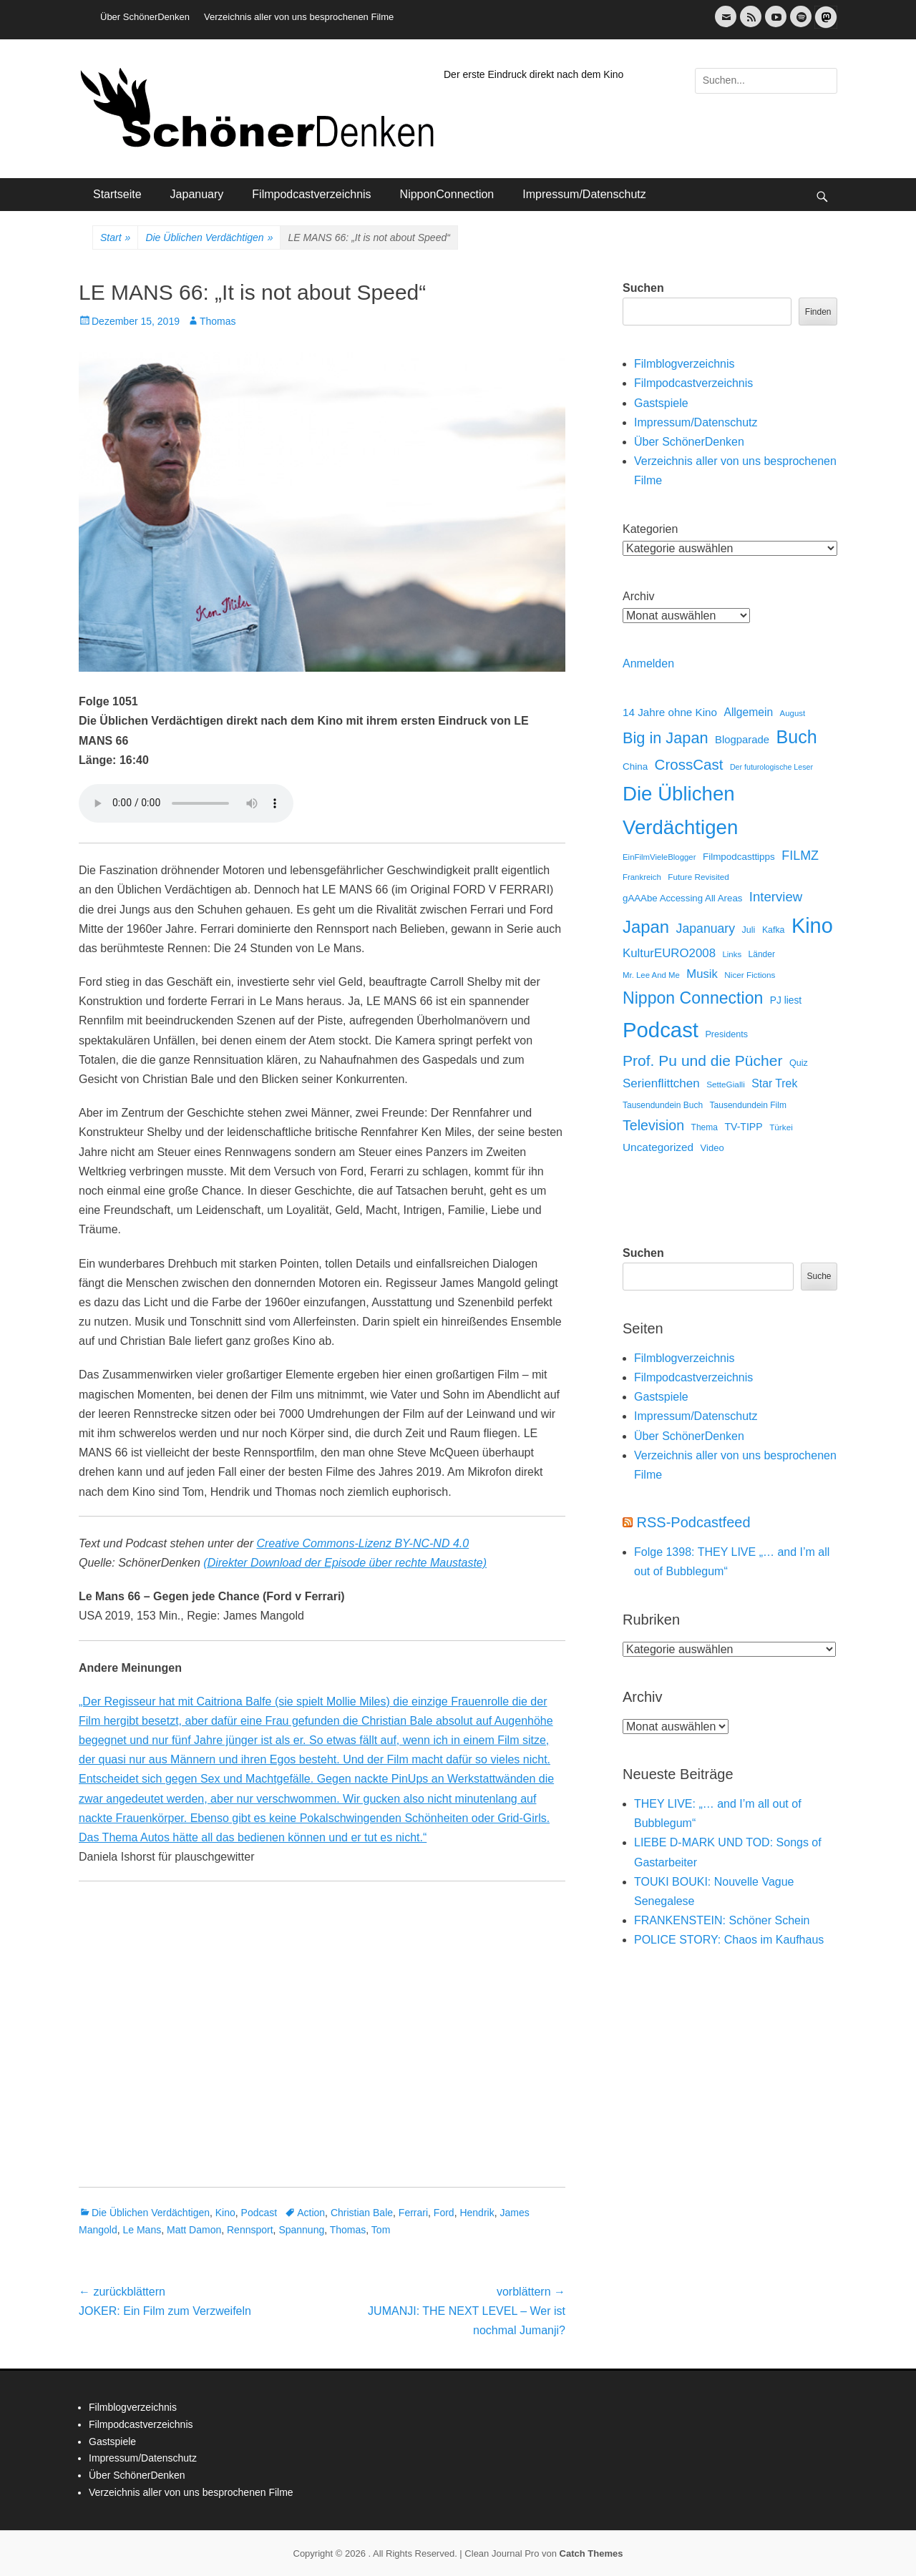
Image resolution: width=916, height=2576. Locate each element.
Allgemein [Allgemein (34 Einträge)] (748, 712)
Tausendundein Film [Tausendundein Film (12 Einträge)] (748, 1105)
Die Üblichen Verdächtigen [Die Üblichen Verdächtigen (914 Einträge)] (680, 810)
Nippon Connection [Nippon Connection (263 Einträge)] (693, 998)
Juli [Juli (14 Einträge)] (749, 930)
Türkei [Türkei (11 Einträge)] (781, 1127)
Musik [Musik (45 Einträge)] (702, 974)
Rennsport (250, 2229)
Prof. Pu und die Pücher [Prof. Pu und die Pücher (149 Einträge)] (702, 1060)
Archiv (638, 596)
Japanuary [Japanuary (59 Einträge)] (705, 928)
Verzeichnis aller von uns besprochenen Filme (299, 16)
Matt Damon (194, 2229)
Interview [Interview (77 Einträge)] (775, 896)
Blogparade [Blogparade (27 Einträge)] (742, 739)
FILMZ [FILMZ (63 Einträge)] (800, 855)
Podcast (259, 2212)
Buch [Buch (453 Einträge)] (796, 737)
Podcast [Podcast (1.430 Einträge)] (660, 1030)
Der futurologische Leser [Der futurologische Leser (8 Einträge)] (771, 767)
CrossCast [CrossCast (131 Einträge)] (689, 764)
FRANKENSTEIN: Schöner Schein (721, 1920)
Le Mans (141, 2229)
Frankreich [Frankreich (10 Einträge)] (642, 877)
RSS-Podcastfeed (694, 1522)
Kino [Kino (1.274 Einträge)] (812, 925)
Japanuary (197, 194)
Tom (380, 2229)
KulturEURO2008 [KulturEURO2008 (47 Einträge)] (669, 953)
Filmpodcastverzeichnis (311, 194)
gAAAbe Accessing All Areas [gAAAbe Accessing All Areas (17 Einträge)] (682, 898)
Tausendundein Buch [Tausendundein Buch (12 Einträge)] (663, 1105)
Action (311, 2212)
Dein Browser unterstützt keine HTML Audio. (186, 803)
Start (115, 238)
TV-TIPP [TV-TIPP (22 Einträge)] (743, 1126)
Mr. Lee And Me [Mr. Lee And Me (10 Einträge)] (651, 975)
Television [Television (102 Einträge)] (653, 1125)
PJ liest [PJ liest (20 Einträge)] (786, 1000)
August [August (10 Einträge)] (793, 713)
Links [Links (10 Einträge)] (731, 954)
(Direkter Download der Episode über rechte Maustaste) (345, 1563)
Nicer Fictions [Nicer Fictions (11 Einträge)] (749, 974)
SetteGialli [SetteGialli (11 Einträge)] (725, 1084)
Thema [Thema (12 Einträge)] (704, 1127)
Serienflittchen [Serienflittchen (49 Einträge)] (661, 1083)
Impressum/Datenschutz (584, 194)
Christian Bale (362, 2212)
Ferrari (413, 2212)
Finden (818, 312)
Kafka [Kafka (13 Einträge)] (773, 930)
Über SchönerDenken (145, 16)
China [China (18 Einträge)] (635, 766)
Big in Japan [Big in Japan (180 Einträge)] (665, 738)
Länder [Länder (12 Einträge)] (762, 954)
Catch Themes (591, 2553)
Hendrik (476, 2212)
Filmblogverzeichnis (684, 364)
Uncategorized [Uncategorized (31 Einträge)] (658, 1147)
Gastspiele (661, 403)
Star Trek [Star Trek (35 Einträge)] (774, 1083)
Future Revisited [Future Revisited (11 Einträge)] (698, 876)
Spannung (301, 2229)
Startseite (117, 194)
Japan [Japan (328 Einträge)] (646, 926)
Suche (819, 1276)
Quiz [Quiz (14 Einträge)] (798, 1063)
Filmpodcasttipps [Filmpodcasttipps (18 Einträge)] (739, 856)
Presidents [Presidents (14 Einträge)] (726, 1034)
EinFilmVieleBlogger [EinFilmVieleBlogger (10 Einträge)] (659, 857)
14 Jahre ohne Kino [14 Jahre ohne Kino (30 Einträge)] (670, 712)
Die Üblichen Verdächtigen (209, 238)
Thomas (218, 321)
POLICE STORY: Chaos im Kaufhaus (729, 1940)
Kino (225, 2212)
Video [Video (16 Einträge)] (712, 1147)
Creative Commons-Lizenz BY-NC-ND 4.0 (362, 1543)
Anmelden (648, 663)
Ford (444, 2212)
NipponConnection (447, 194)
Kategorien (650, 529)
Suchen (643, 288)
